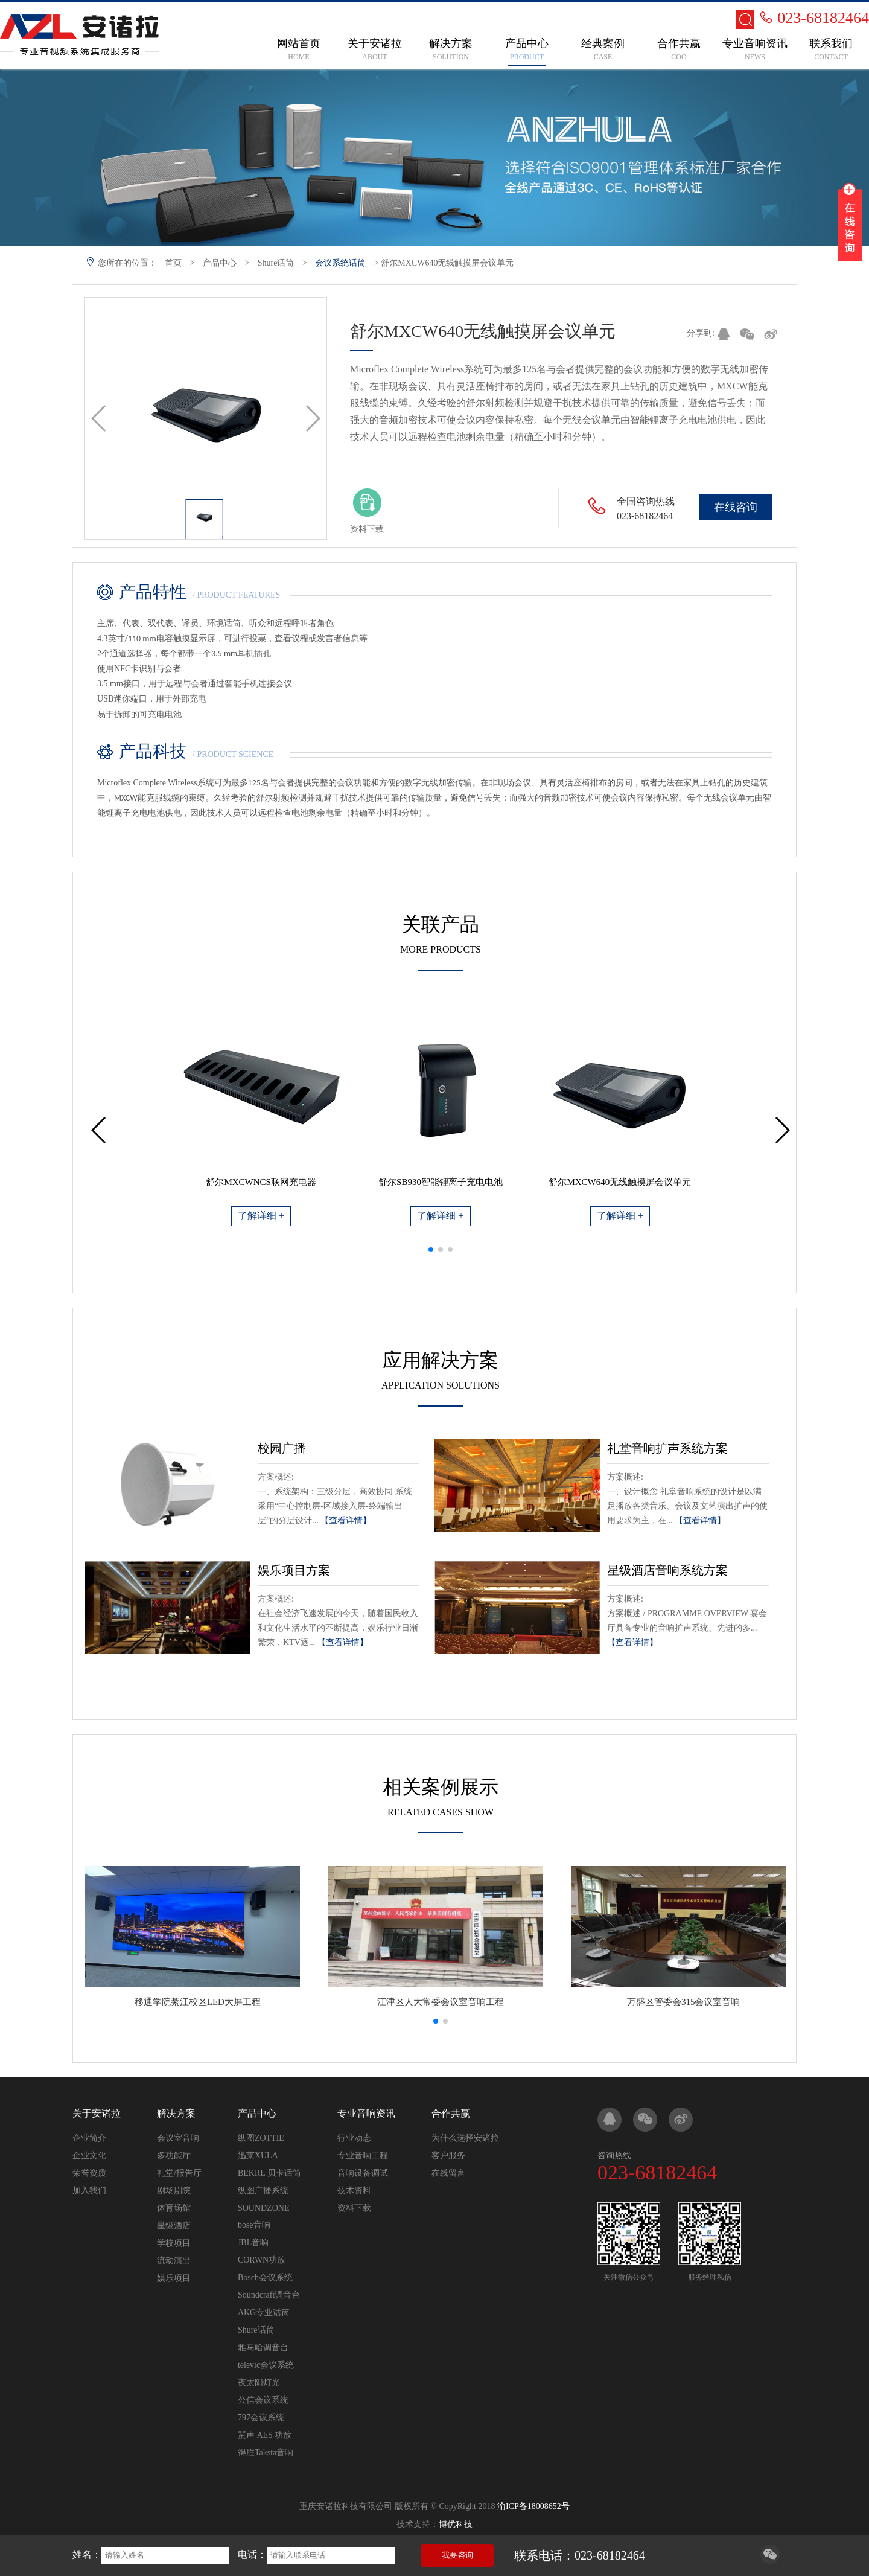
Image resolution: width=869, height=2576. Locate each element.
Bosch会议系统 (265, 2277)
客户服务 (448, 2155)
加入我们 (89, 2190)
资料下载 (354, 2208)
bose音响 (254, 2224)
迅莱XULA (258, 2155)
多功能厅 (174, 2155)
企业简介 (89, 2138)
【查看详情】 (345, 1520)
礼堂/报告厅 (179, 2173)
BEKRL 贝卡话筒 (269, 2173)
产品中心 (220, 262)
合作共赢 (450, 2113)
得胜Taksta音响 (265, 2452)
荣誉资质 (89, 2173)
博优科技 (456, 2524)
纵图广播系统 (263, 2190)
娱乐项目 (174, 2278)
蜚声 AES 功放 (264, 2435)
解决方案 (176, 2113)
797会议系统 (261, 2417)
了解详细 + (261, 1215)
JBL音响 (253, 2242)
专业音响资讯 (366, 2113)
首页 (173, 262)
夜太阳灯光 (259, 2382)
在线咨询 (735, 507)
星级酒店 (174, 2225)
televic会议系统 (266, 2365)
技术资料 (354, 2190)
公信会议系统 (263, 2400)
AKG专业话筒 (264, 2312)
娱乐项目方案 (294, 1570)
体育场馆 (174, 2208)
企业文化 (89, 2155)
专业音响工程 (362, 2155)
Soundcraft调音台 (269, 2295)
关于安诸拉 (96, 2113)
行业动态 (354, 2138)
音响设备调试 (362, 2173)
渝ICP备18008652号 (533, 2506)
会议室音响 (178, 2138)
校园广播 (282, 1448)
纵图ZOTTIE (261, 2138)
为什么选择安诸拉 (465, 2138)
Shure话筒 (276, 262)
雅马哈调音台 (263, 2347)
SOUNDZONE (264, 2208)
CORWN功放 (261, 2259)
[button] (430, 1249)
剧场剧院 (174, 2190)
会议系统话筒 (340, 262)
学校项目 (174, 2243)
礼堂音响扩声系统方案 (667, 1448)
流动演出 (174, 2260)
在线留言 (448, 2173)
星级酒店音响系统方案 (667, 1570)
